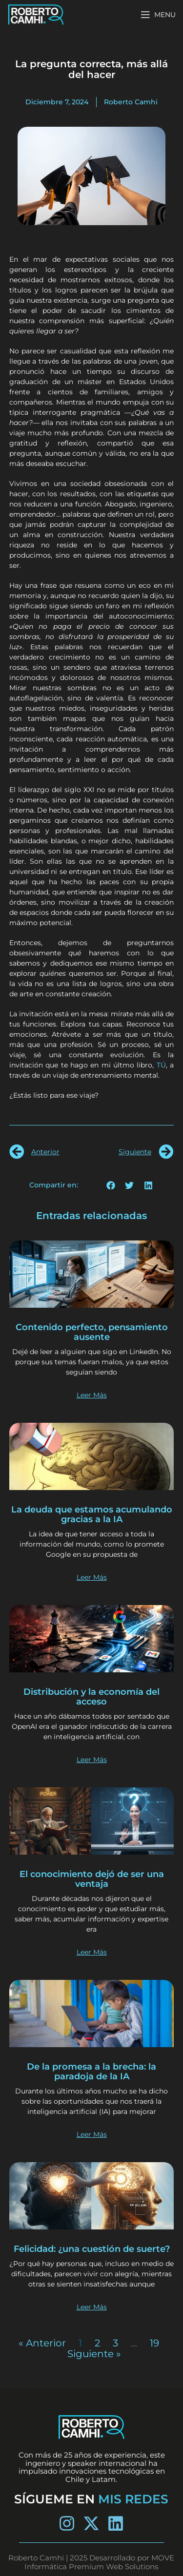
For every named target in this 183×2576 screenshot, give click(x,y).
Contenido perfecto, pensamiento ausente (92, 1332)
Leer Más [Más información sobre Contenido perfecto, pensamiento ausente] (92, 1395)
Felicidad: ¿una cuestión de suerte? (92, 2249)
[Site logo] (35, 14)
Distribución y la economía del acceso (91, 1696)
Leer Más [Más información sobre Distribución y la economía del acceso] (92, 1759)
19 (154, 2343)
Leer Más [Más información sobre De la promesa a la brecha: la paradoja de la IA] (92, 2134)
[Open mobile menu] (158, 14)
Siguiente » (94, 2354)
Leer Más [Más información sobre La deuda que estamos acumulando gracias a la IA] (92, 1577)
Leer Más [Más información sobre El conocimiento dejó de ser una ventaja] (92, 1952)
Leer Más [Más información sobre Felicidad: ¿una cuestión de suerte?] (92, 2307)
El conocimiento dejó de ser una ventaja (92, 1879)
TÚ (161, 1065)
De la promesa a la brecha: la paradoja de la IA (91, 2071)
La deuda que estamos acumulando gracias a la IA (91, 1514)
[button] (111, 1185)
